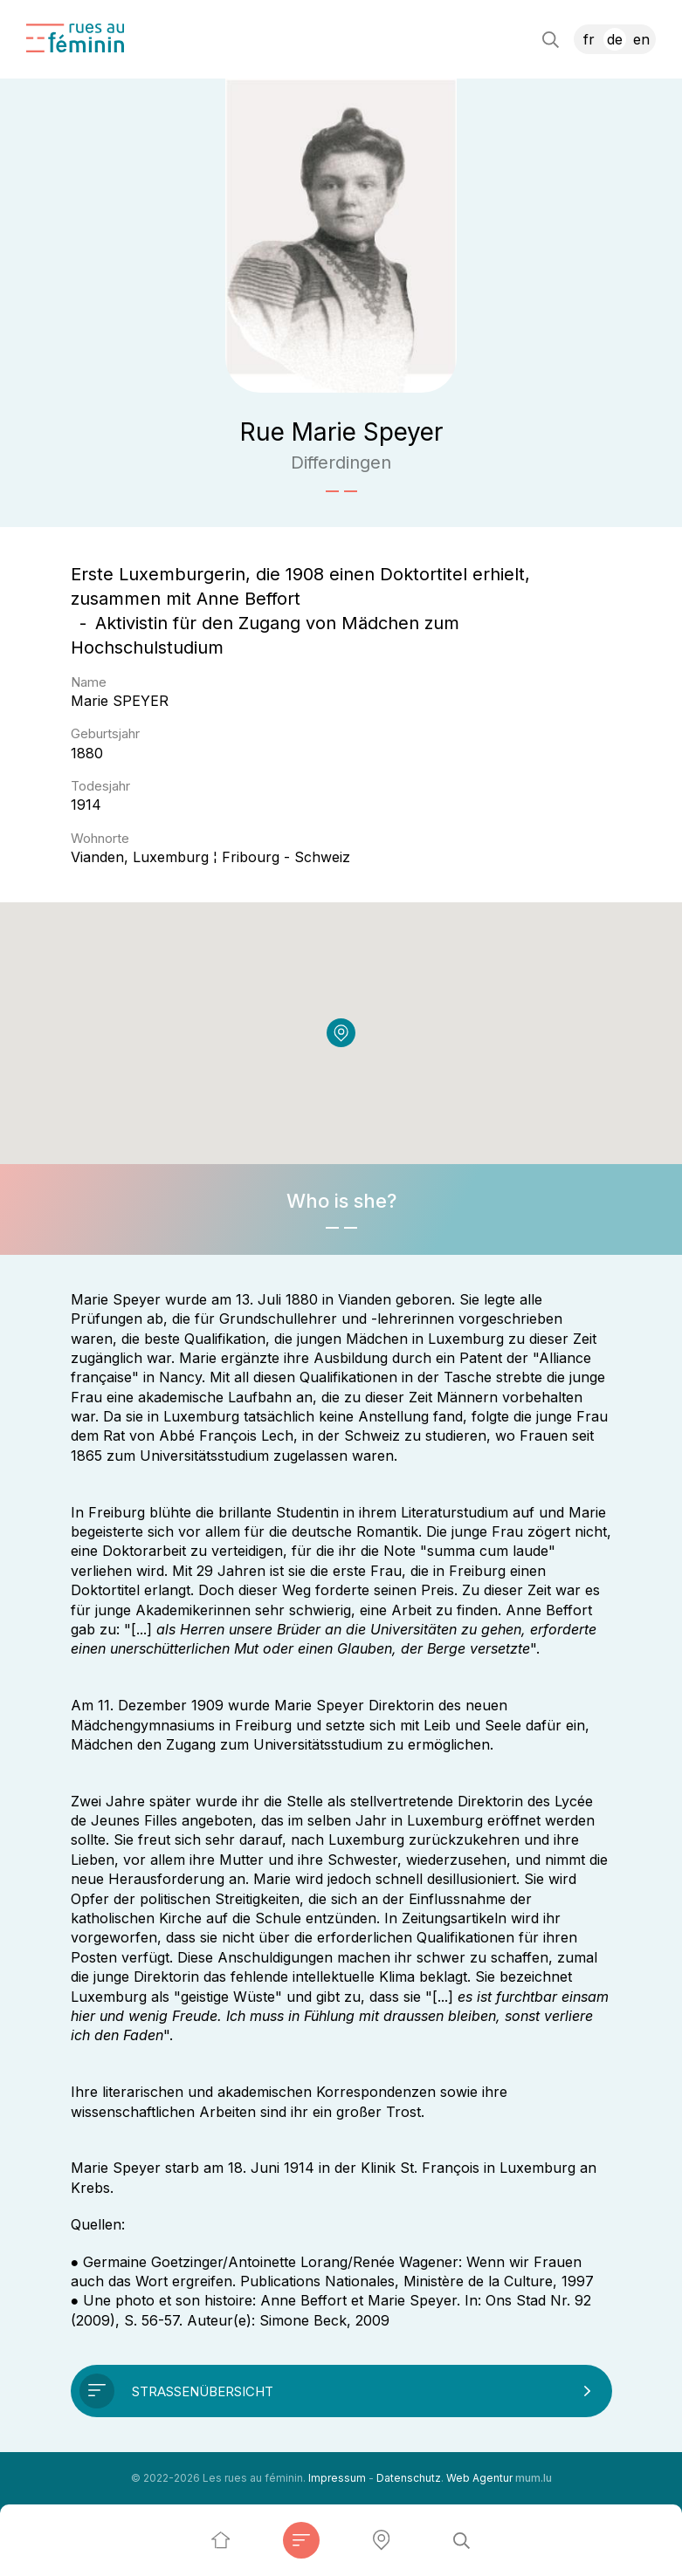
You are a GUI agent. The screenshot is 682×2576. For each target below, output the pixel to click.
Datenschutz (408, 2477)
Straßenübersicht (202, 2391)
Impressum (337, 2477)
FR (589, 39)
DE (615, 39)
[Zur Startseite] (75, 38)
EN (641, 39)
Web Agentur (479, 2477)
